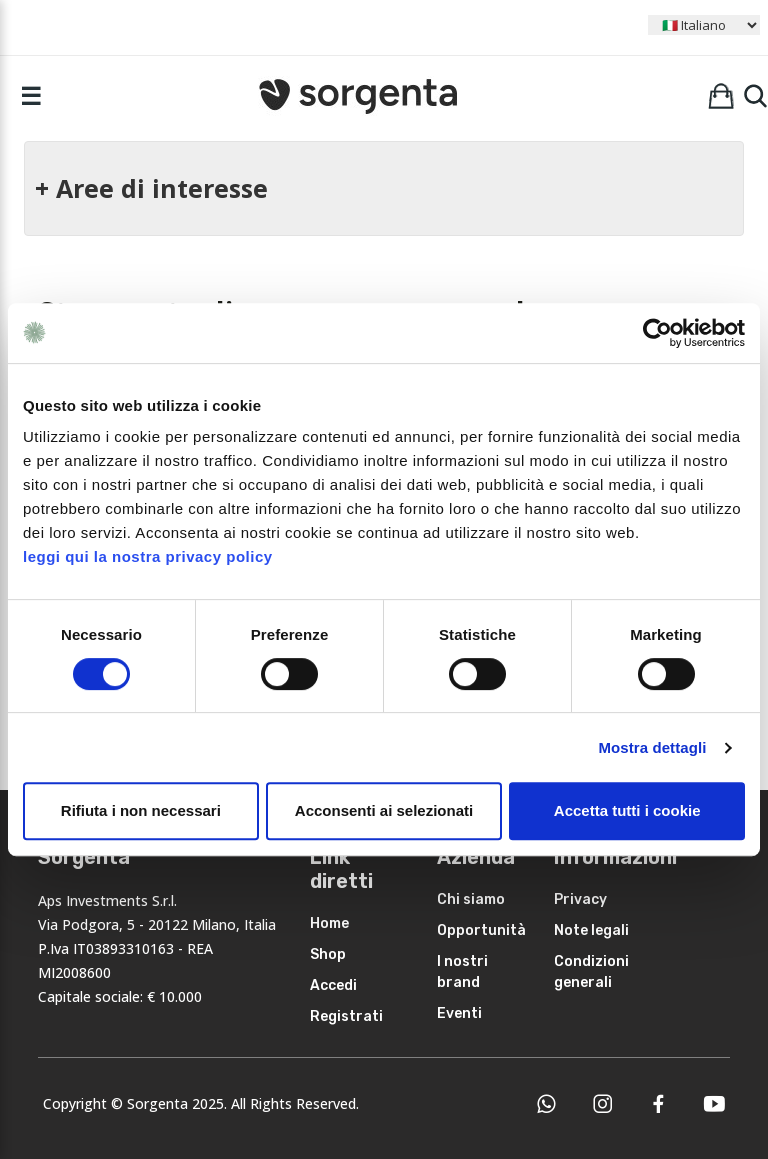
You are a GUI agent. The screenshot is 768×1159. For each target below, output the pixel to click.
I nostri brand (462, 972)
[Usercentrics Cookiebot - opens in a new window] (657, 333)
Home (329, 923)
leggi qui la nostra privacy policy (148, 556)
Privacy (580, 899)
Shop (328, 954)
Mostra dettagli (652, 747)
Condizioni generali (591, 972)
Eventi (459, 1013)
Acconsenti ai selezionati (384, 810)
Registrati (346, 1016)
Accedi (333, 985)
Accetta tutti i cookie (627, 810)
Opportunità (481, 930)
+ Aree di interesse (151, 188)
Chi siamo (471, 899)
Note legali (591, 930)
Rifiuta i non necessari (141, 810)
